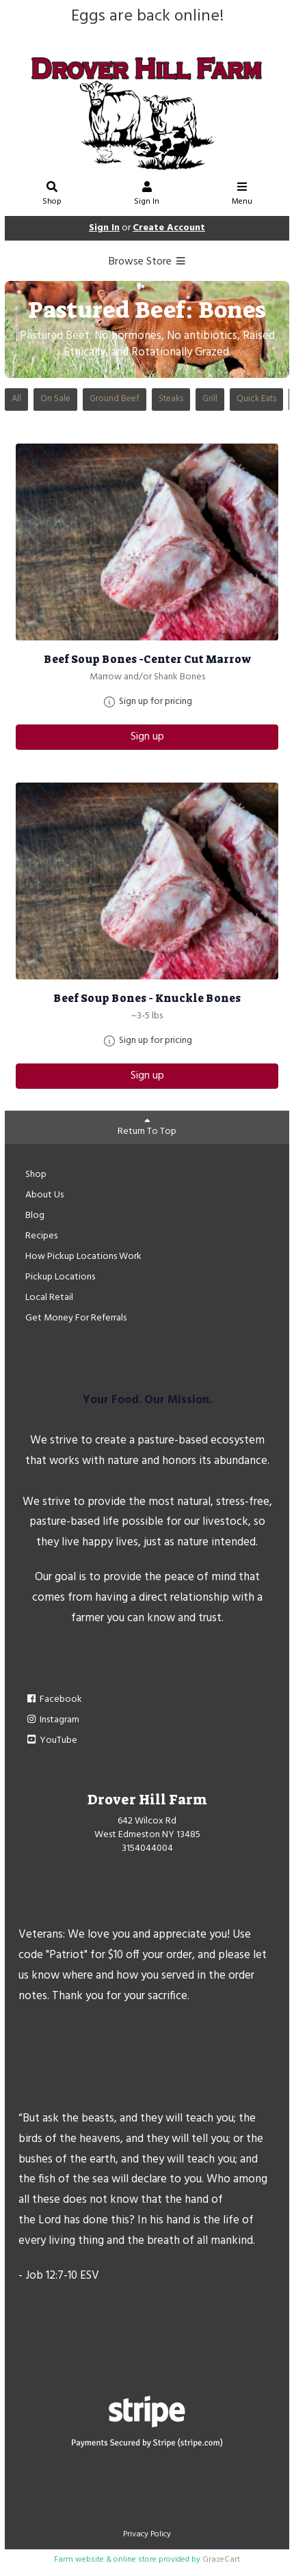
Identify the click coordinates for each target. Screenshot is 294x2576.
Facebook (53, 1699)
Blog (34, 1215)
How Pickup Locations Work (83, 1256)
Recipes (41, 1236)
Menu (242, 195)
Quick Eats (256, 399)
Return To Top (147, 1127)
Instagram (52, 1720)
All (16, 399)
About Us (44, 1195)
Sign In (147, 195)
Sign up (147, 737)
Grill (209, 399)
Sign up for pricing (155, 702)
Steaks (171, 399)
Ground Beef (114, 399)
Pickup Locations (60, 1277)
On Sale (55, 399)
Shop (52, 195)
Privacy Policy (147, 2534)
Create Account (169, 228)
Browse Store (147, 262)
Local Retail (49, 1297)
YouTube (51, 1740)
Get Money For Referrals (75, 1318)
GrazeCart (221, 2559)
